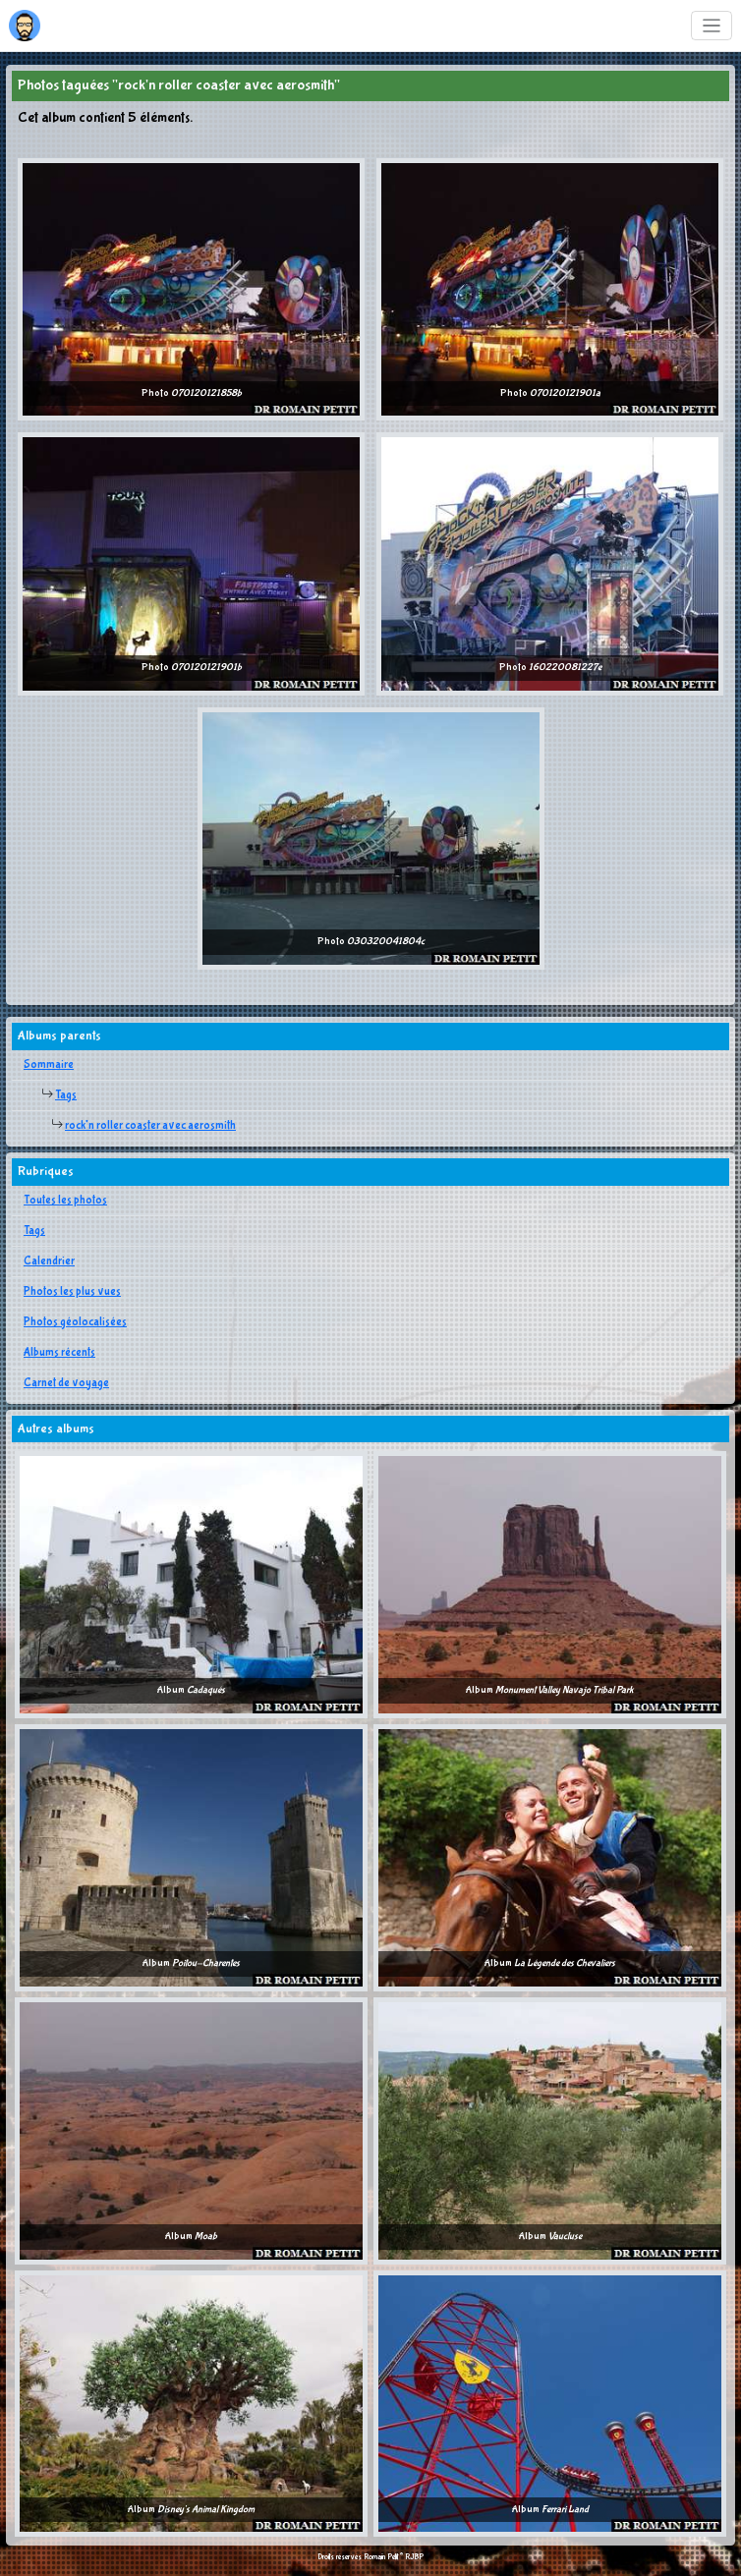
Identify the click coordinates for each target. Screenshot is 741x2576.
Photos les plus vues (72, 1292)
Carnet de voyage (66, 1383)
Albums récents (59, 1353)
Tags (66, 1095)
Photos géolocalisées (75, 1322)
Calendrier (49, 1261)
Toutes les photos (65, 1200)
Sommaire (49, 1065)
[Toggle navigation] (712, 26)
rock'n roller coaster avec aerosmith (150, 1126)
